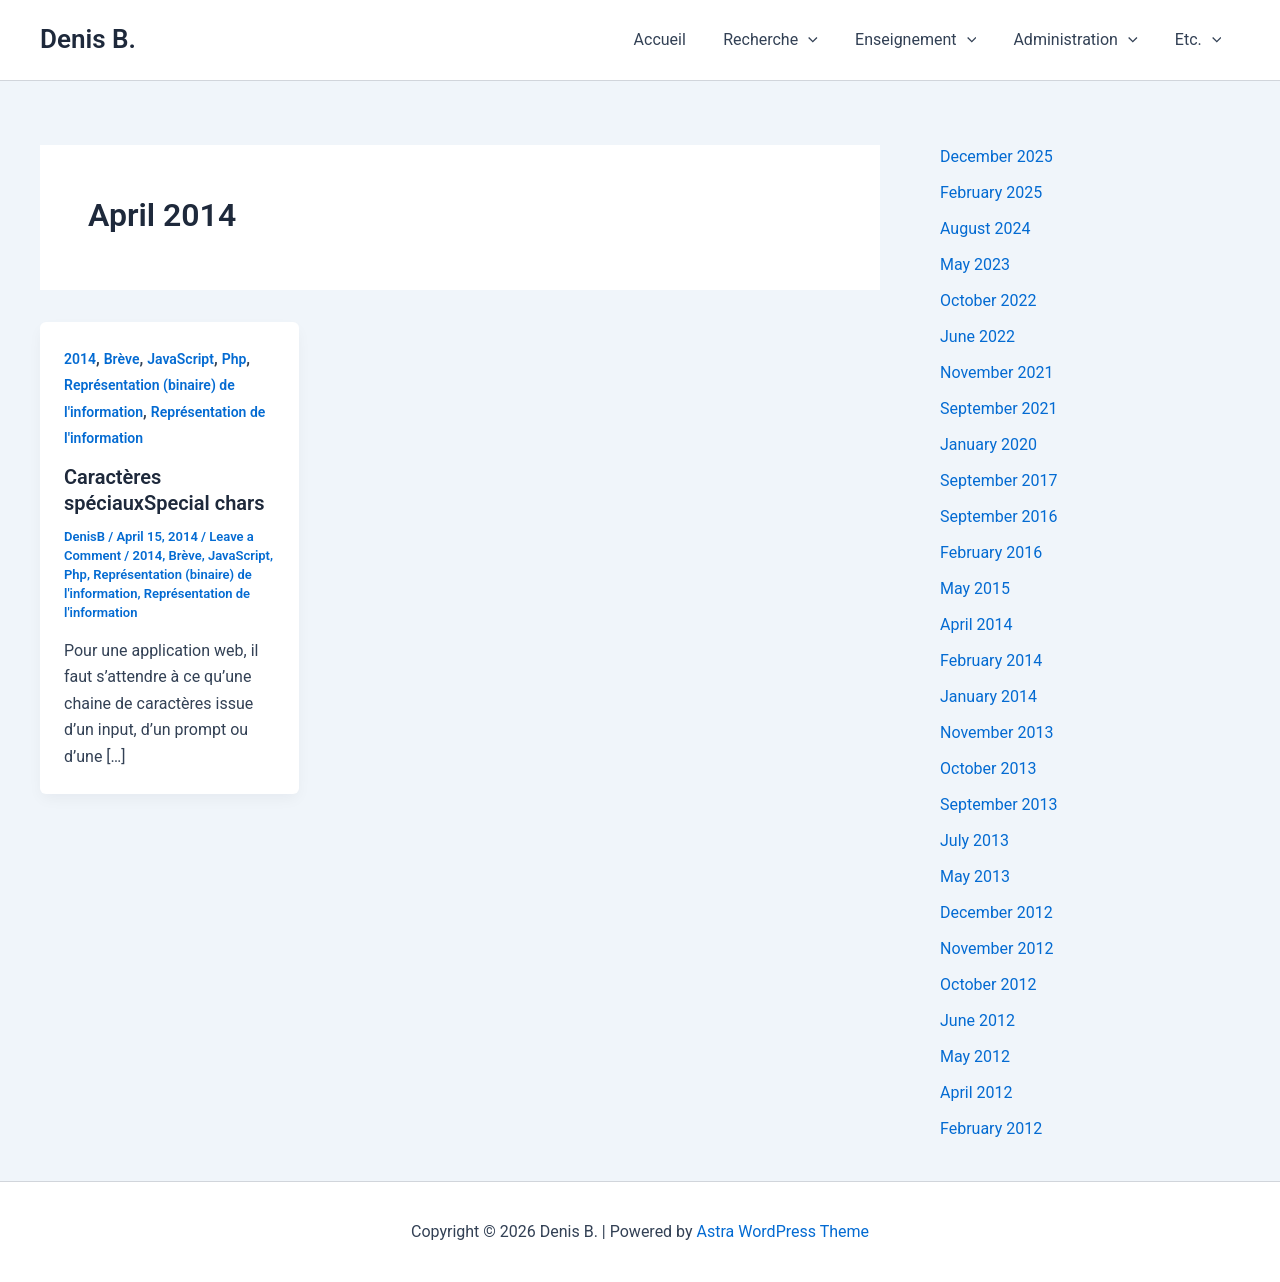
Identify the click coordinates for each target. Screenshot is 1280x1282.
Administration (1083, 40)
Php (234, 359)
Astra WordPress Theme (783, 1231)
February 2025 (991, 192)
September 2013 (999, 804)
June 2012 (977, 1020)
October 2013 (988, 768)
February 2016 (991, 552)
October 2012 (988, 984)
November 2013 (996, 732)
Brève (122, 359)
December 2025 (996, 156)
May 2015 (975, 588)
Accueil (684, 39)
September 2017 (999, 480)
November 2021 (996, 372)
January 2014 (988, 696)
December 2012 (996, 912)
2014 (80, 359)
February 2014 (991, 660)
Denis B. (88, 39)
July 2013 (974, 840)
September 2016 (999, 516)
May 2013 (975, 876)
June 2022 (977, 336)
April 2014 (976, 624)
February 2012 (991, 1128)
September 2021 (999, 408)
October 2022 (988, 300)
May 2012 (975, 1056)
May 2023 (975, 264)
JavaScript (180, 359)
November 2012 (996, 948)
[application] (827, 40)
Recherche (789, 40)
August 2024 (985, 228)
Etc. (1200, 40)
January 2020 (988, 444)
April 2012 (976, 1092)
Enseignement (928, 40)
